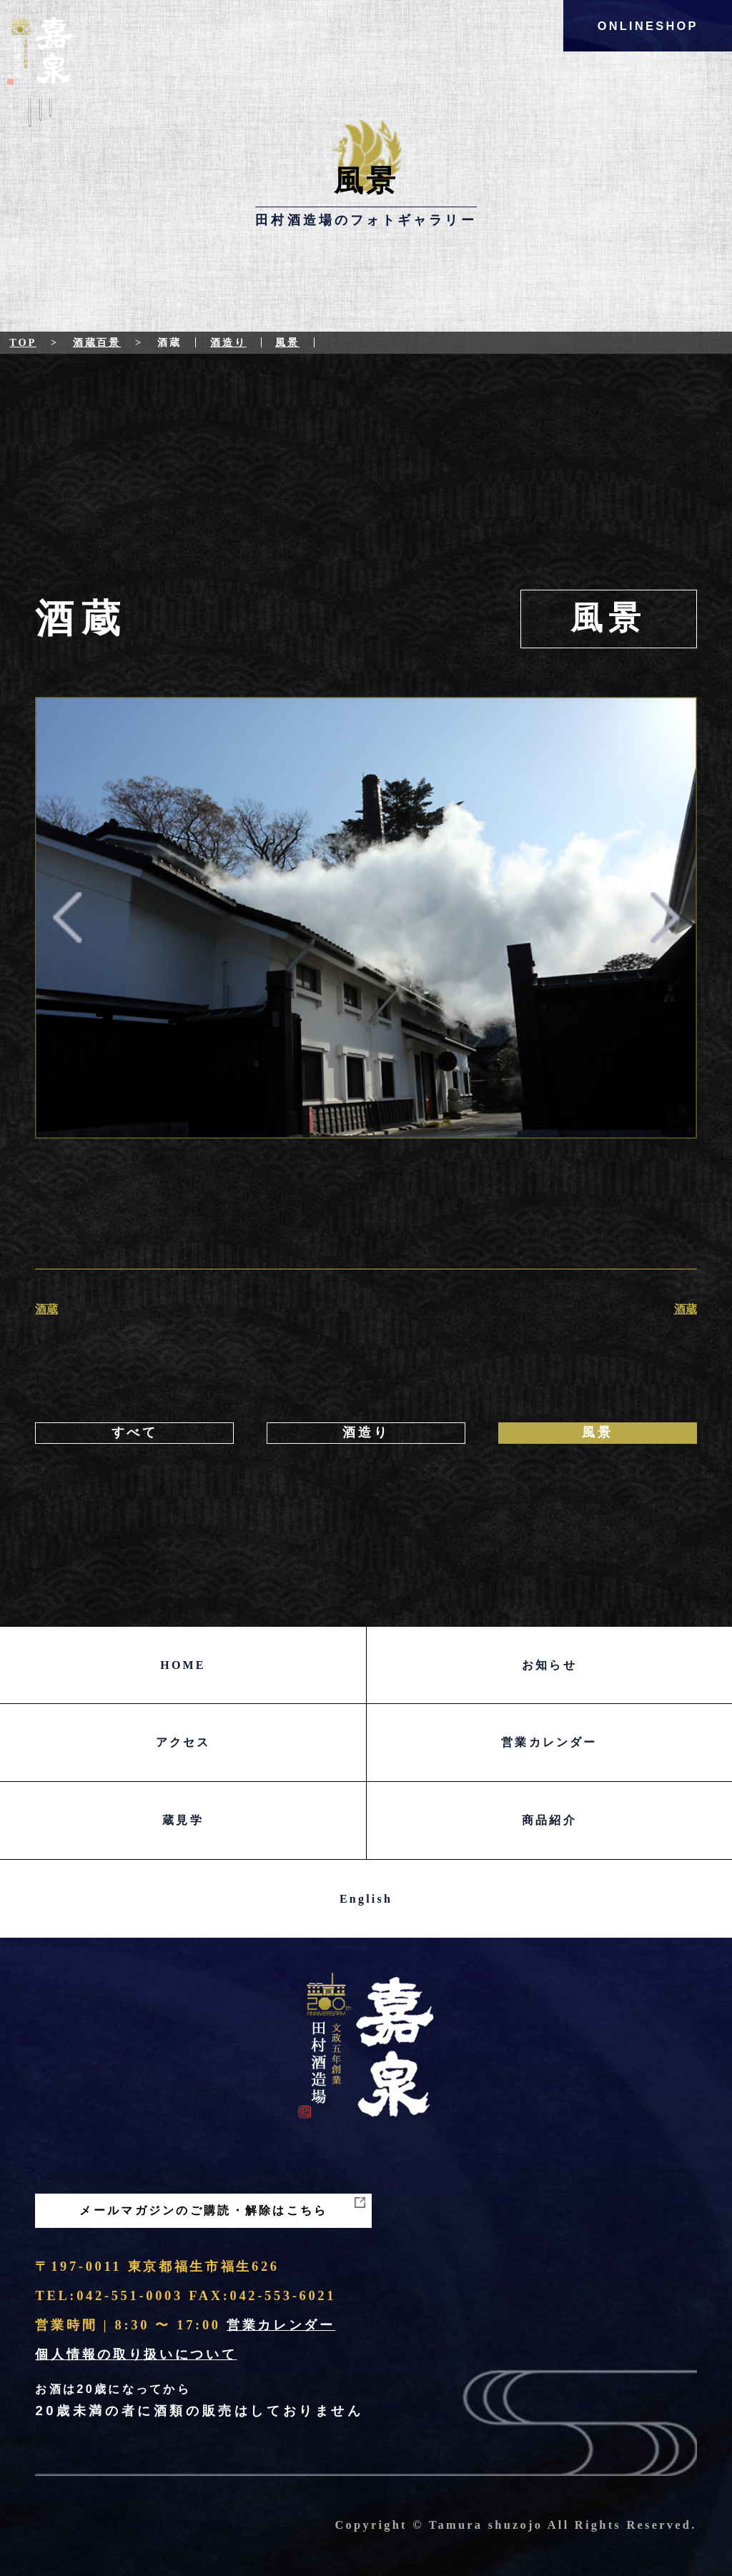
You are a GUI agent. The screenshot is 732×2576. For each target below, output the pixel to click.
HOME (182, 1665)
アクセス (183, 1742)
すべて (135, 1432)
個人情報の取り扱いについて (136, 2354)
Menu (40, 123)
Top (22, 342)
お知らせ (549, 1665)
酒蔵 (46, 1309)
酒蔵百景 (97, 342)
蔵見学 (183, 1820)
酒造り (228, 342)
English (366, 1899)
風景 (287, 342)
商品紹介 (549, 1820)
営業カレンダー (549, 1742)
